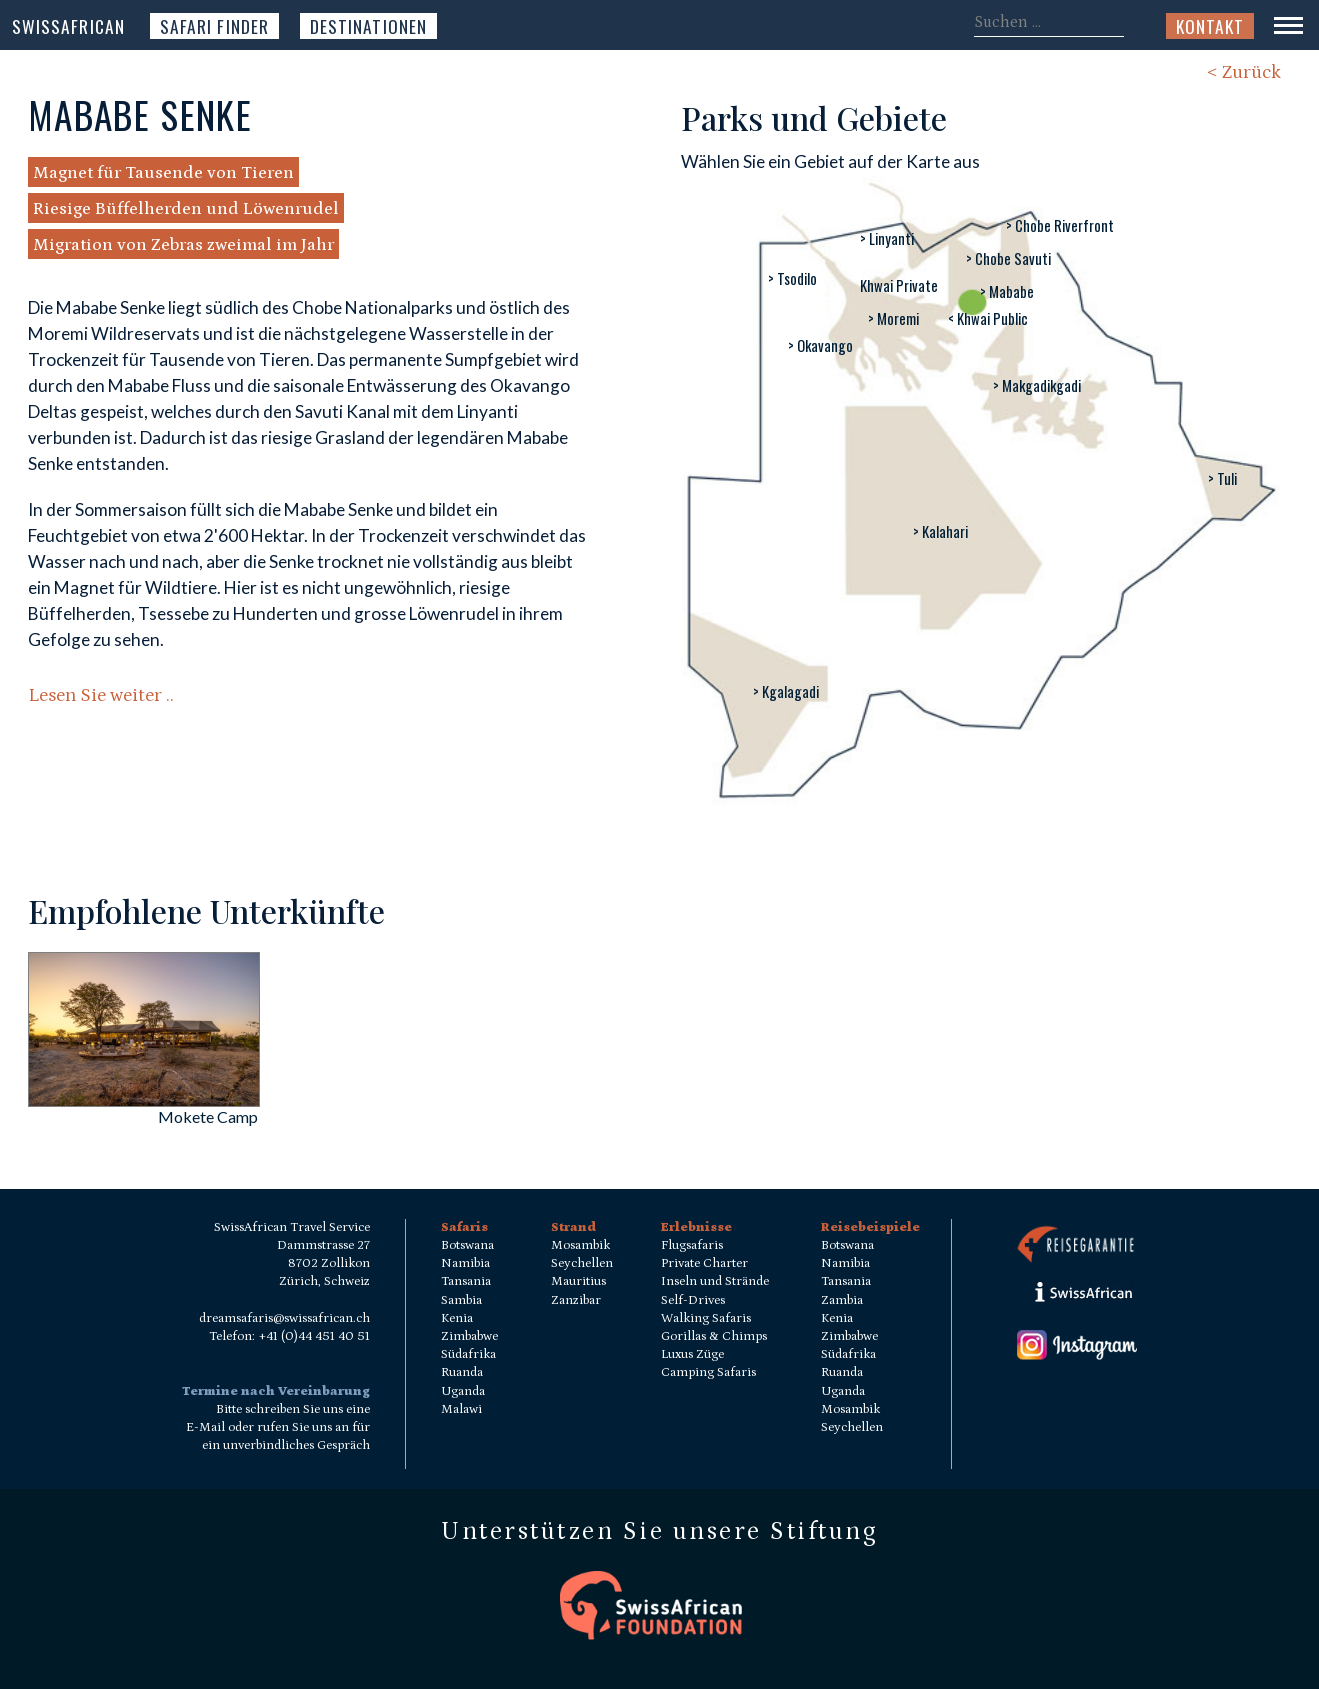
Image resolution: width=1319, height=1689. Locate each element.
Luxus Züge (692, 1354)
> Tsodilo (792, 278)
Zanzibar (576, 1300)
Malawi (461, 1409)
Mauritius (578, 1281)
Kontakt (1210, 26)
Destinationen (368, 26)
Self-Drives (693, 1300)
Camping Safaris (708, 1372)
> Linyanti (887, 238)
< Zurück (1244, 72)
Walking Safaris (706, 1318)
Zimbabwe (469, 1336)
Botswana (467, 1245)
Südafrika (468, 1354)
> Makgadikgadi (1037, 385)
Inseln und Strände (715, 1281)
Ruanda (462, 1372)
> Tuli (1222, 478)
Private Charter (704, 1263)
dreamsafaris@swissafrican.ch (284, 1318)
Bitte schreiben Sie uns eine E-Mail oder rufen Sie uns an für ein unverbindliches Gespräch (278, 1427)
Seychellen (582, 1263)
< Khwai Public (988, 318)
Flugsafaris (692, 1245)
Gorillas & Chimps (714, 1336)
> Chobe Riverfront (1060, 225)
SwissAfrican (68, 26)
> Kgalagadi (786, 691)
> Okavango (820, 345)
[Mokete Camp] (144, 1100)
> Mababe (1007, 291)
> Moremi (893, 318)
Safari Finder (214, 26)
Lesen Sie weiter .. (101, 695)
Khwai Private (899, 285)
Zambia (842, 1300)
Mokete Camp (208, 1116)
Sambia (461, 1300)
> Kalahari (940, 531)
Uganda (463, 1391)
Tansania (466, 1281)
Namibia (465, 1263)
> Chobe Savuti (1008, 258)
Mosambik (580, 1245)
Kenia (457, 1318)
